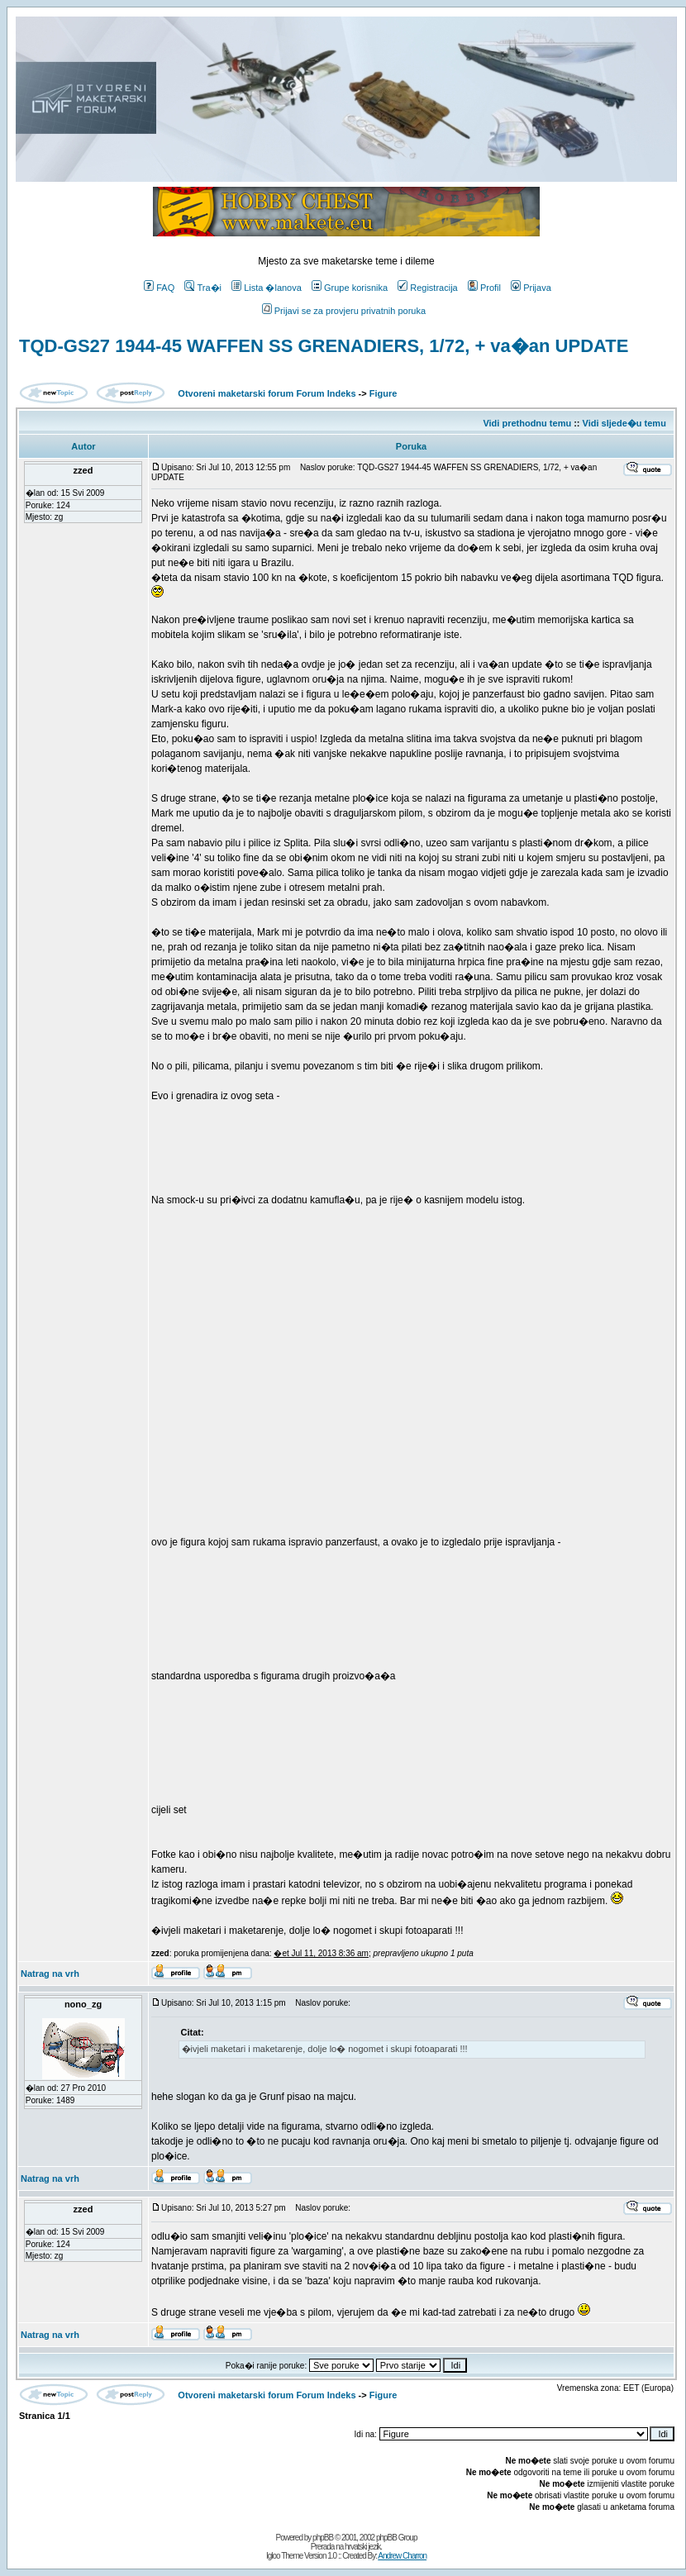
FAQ (159, 288)
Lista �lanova (266, 288)
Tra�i (203, 288)
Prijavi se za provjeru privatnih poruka (344, 311)
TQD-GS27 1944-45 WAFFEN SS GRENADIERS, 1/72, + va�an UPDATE (323, 346)
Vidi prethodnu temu (527, 423)
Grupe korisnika (350, 288)
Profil (484, 288)
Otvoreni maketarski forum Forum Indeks (266, 393)
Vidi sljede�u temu (624, 423)
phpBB (322, 2537)
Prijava (531, 288)
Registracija (427, 288)
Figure (383, 393)
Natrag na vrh (50, 1973)
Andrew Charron (402, 2555)
